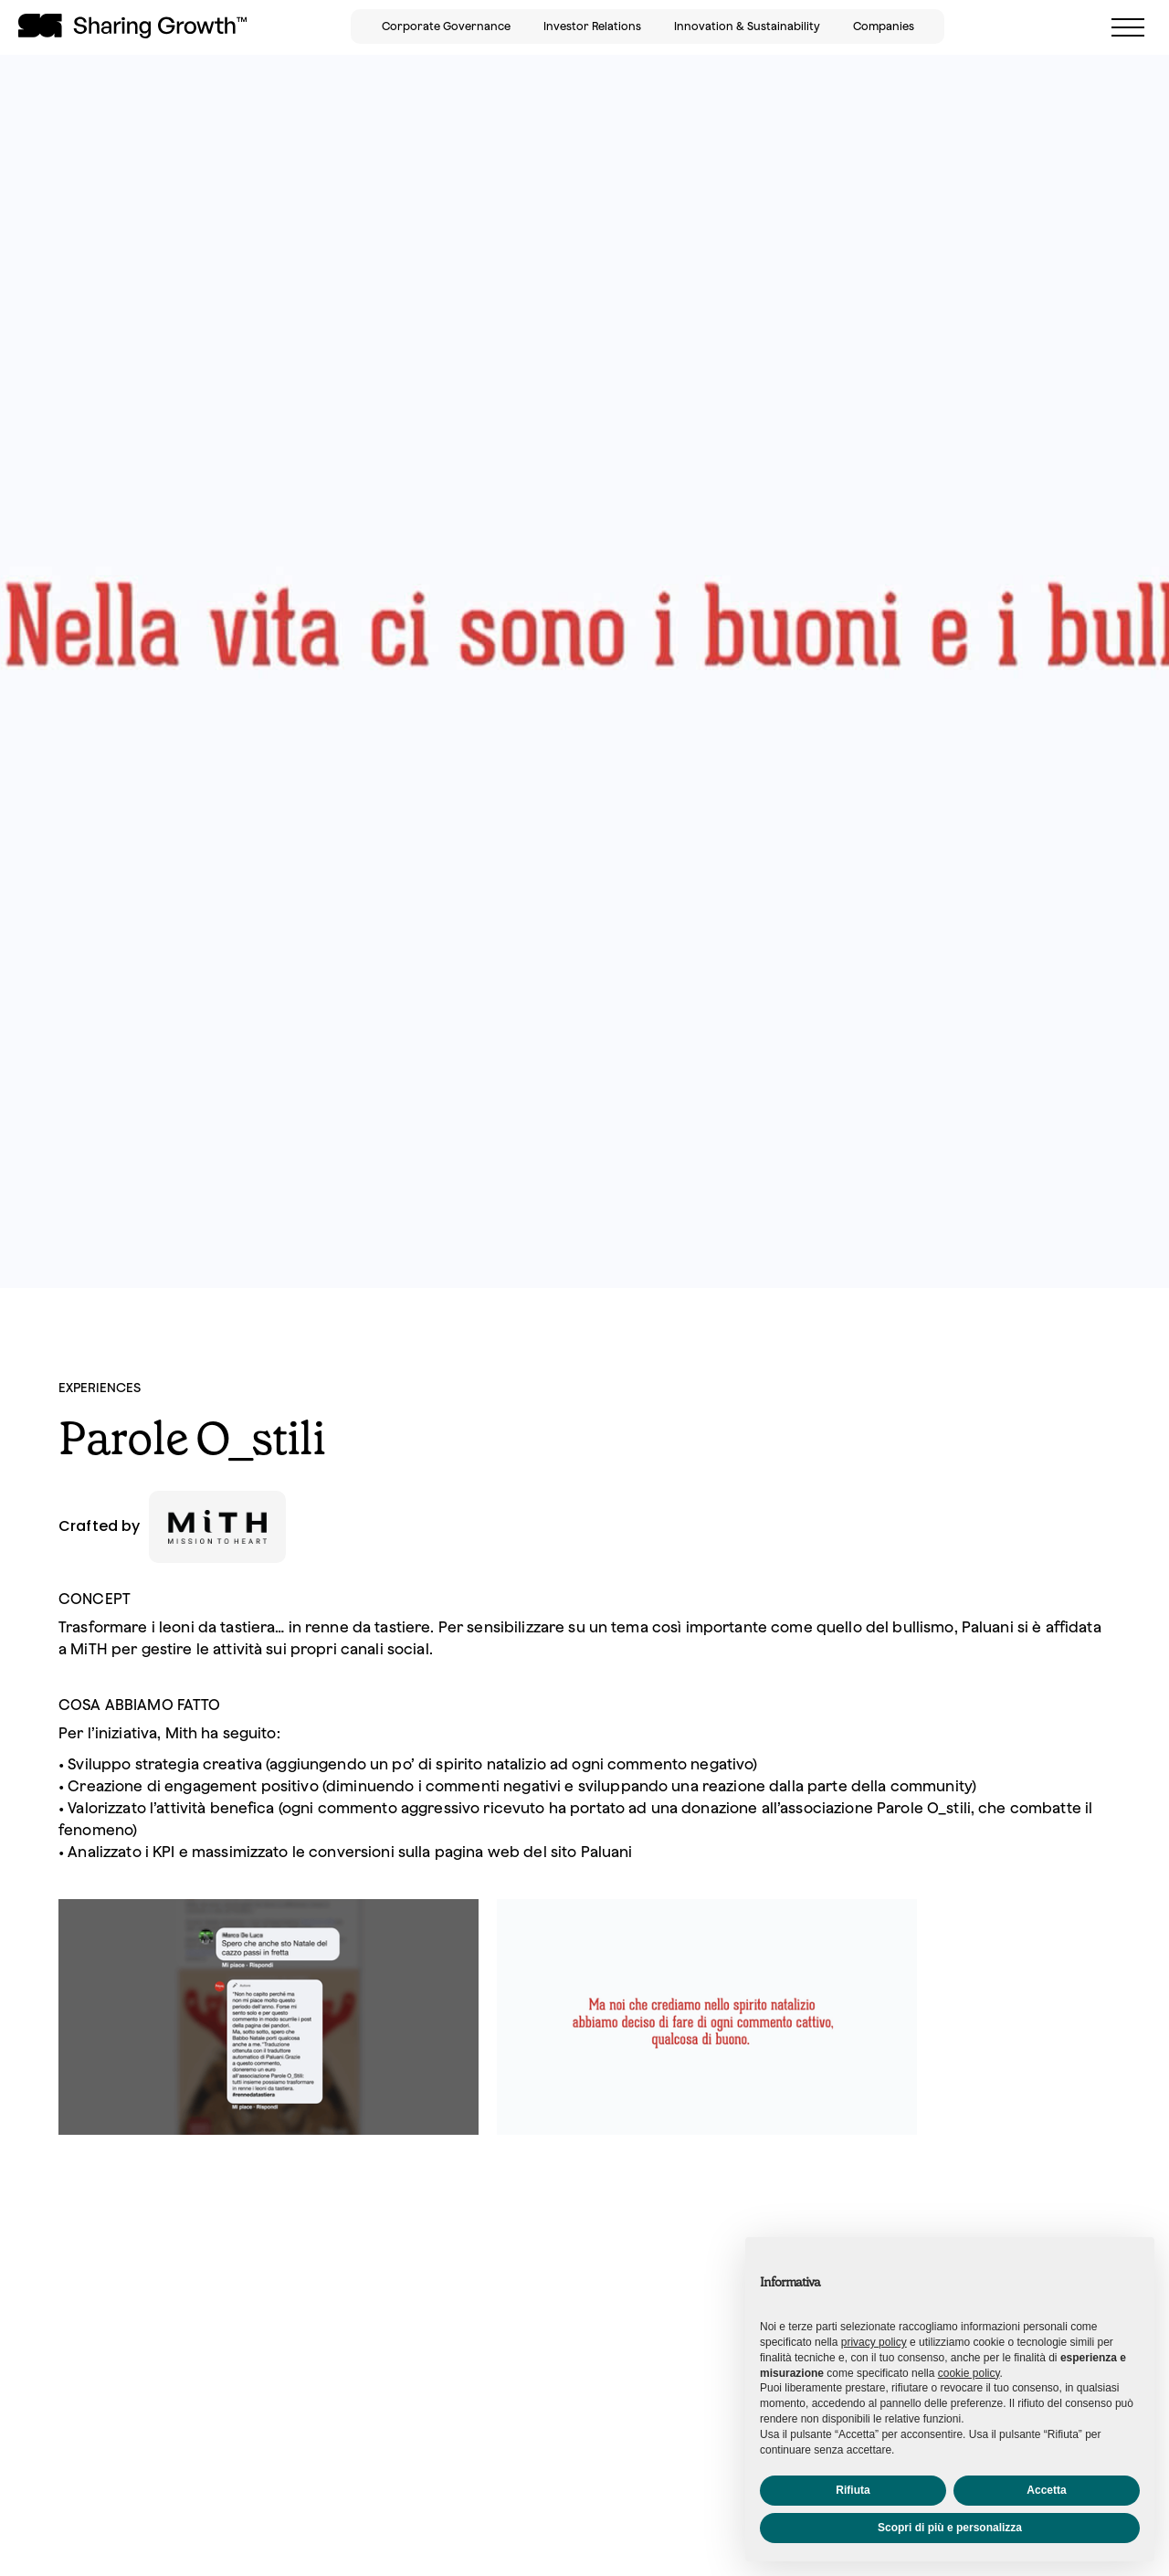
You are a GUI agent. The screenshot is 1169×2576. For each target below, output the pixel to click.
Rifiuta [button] (852, 2490)
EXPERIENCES (99, 1387)
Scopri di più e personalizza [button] (950, 2527)
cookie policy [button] (969, 2373)
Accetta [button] (1046, 2490)
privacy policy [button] (874, 2342)
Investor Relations (592, 26)
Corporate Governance (446, 26)
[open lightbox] (268, 2024)
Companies (883, 26)
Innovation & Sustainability (747, 26)
